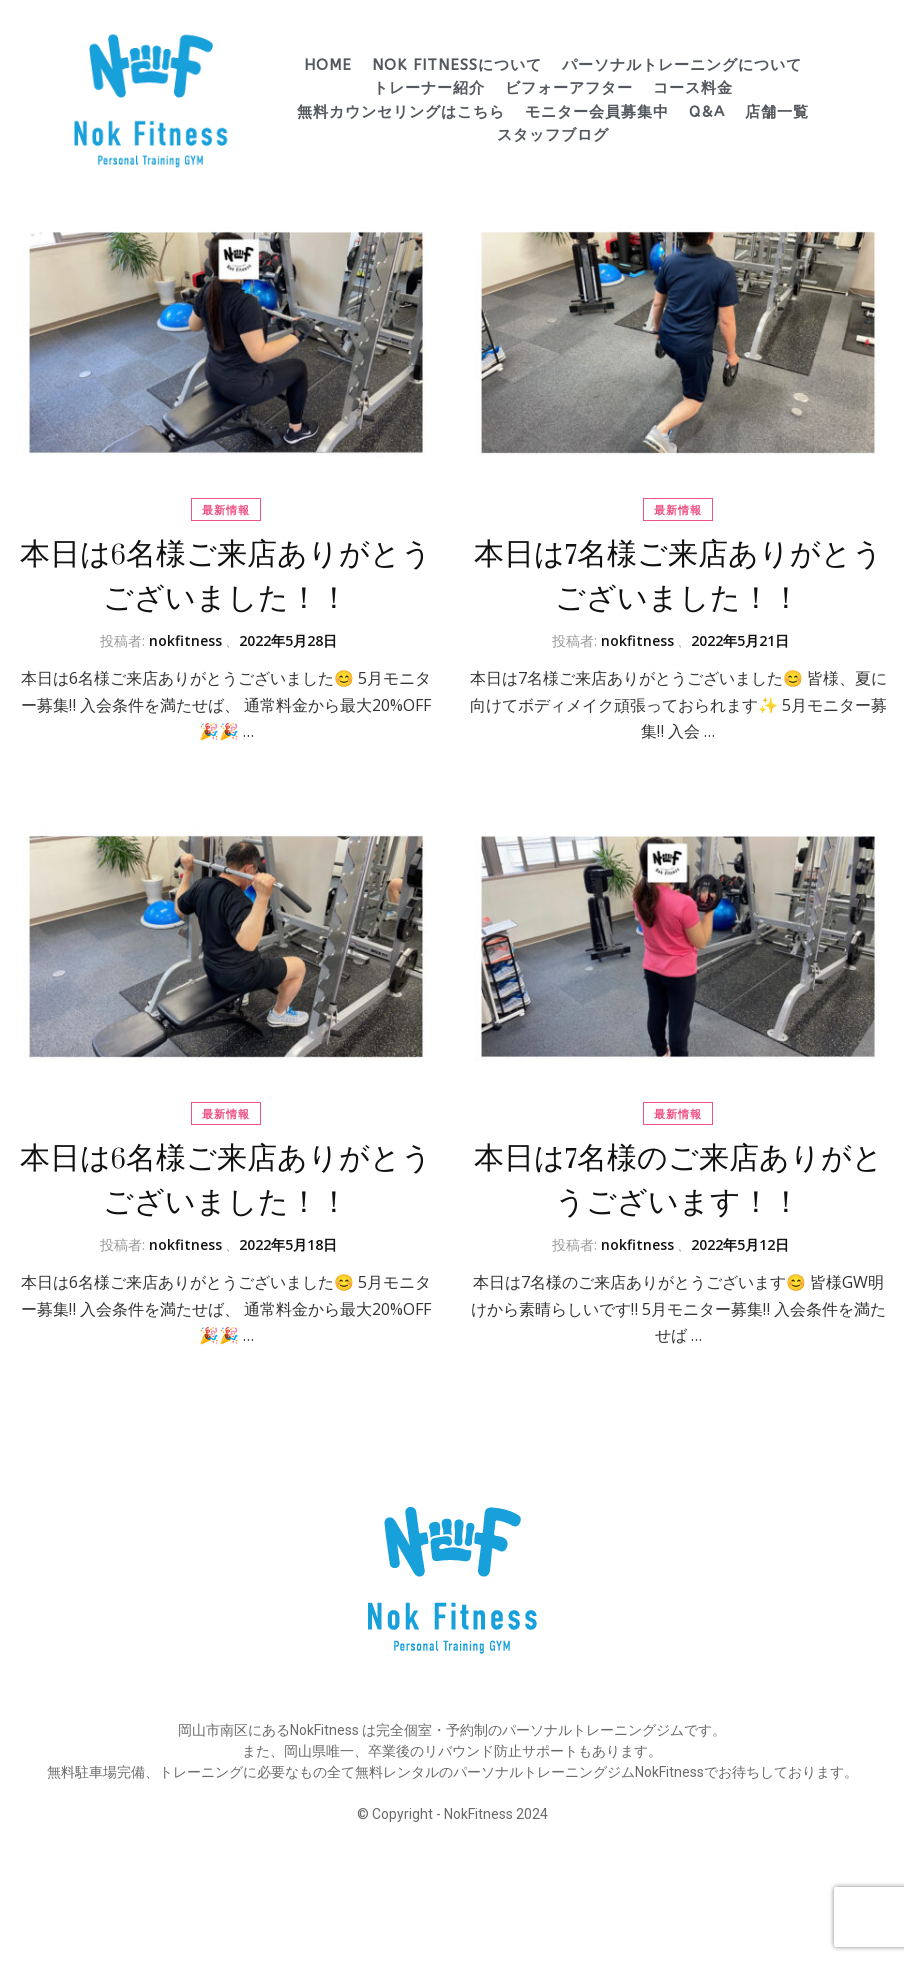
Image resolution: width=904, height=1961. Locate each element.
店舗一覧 (777, 112)
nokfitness (185, 640)
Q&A (707, 112)
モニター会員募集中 (597, 112)
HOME (328, 65)
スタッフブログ (553, 135)
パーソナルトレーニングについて (682, 65)
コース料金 (693, 88)
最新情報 (226, 509)
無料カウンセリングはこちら (401, 112)
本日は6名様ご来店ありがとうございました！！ (226, 576)
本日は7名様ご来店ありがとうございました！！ (678, 576)
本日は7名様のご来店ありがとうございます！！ (678, 1180)
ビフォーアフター (569, 88)
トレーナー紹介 (429, 88)
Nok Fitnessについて (457, 65)
